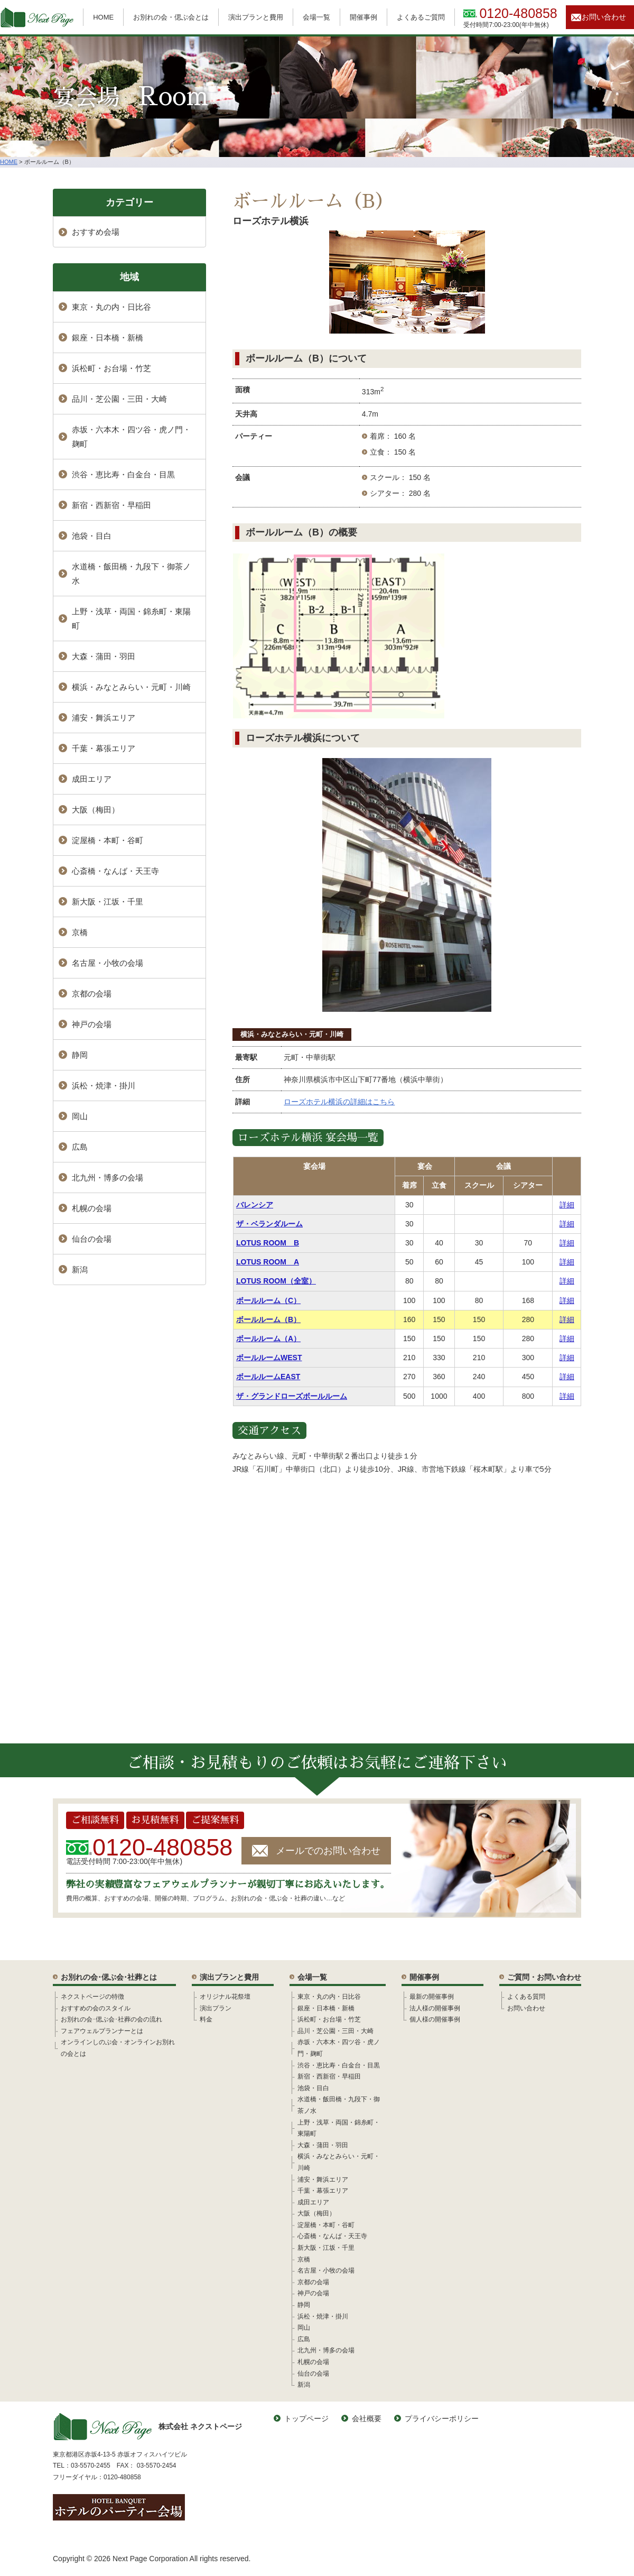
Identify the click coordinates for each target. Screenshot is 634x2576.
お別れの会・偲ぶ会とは (171, 17)
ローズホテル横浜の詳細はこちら (339, 1101)
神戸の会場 (91, 1024)
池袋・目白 (91, 535)
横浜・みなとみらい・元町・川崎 (291, 1034)
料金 (206, 2019)
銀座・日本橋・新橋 (107, 337)
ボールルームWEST (269, 1357)
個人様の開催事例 (434, 2019)
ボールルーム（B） (268, 1319)
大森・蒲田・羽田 (103, 656)
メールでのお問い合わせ (328, 1850)
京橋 (80, 932)
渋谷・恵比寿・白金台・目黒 (123, 474)
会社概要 (366, 2418)
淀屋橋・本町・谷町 (107, 840)
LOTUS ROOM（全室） (276, 1281)
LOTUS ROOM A (267, 1262)
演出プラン (215, 2008)
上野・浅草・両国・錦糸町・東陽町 (131, 618)
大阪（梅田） (95, 809)
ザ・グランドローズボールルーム (291, 1396)
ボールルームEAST (268, 1376)
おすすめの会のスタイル (95, 2008)
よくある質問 (526, 1996)
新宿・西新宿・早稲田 (111, 505)
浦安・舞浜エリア (103, 717)
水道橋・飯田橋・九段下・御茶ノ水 (131, 573)
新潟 (80, 1269)
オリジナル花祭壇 (225, 1996)
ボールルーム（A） (268, 1338)
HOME (103, 17)
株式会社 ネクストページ (147, 2426)
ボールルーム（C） (268, 1300)
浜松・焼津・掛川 (103, 1085)
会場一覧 (316, 17)
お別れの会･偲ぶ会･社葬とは (109, 1977)
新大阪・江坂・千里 (107, 901)
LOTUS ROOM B (267, 1243)
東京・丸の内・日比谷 (111, 306)
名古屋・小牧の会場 (107, 962)
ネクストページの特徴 (92, 1996)
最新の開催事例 (431, 1996)
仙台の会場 (91, 1238)
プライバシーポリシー (442, 2418)
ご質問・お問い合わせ (544, 1977)
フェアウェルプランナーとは (102, 2031)
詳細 (567, 1205)
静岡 (80, 1054)
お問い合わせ (604, 17)
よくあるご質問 (421, 17)
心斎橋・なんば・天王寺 (115, 870)
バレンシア (254, 1205)
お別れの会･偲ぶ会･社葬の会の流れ (111, 2019)
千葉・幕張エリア (103, 748)
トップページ (306, 2418)
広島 (80, 1146)
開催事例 (363, 17)
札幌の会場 (91, 1208)
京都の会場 (91, 993)
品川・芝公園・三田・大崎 (119, 398)
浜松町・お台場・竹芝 (111, 368)
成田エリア (91, 778)
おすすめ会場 (95, 231)
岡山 (80, 1116)
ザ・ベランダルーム (269, 1224)
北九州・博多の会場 (107, 1177)
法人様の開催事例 (434, 2008)
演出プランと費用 (255, 17)
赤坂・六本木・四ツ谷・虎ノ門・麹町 (131, 436)
